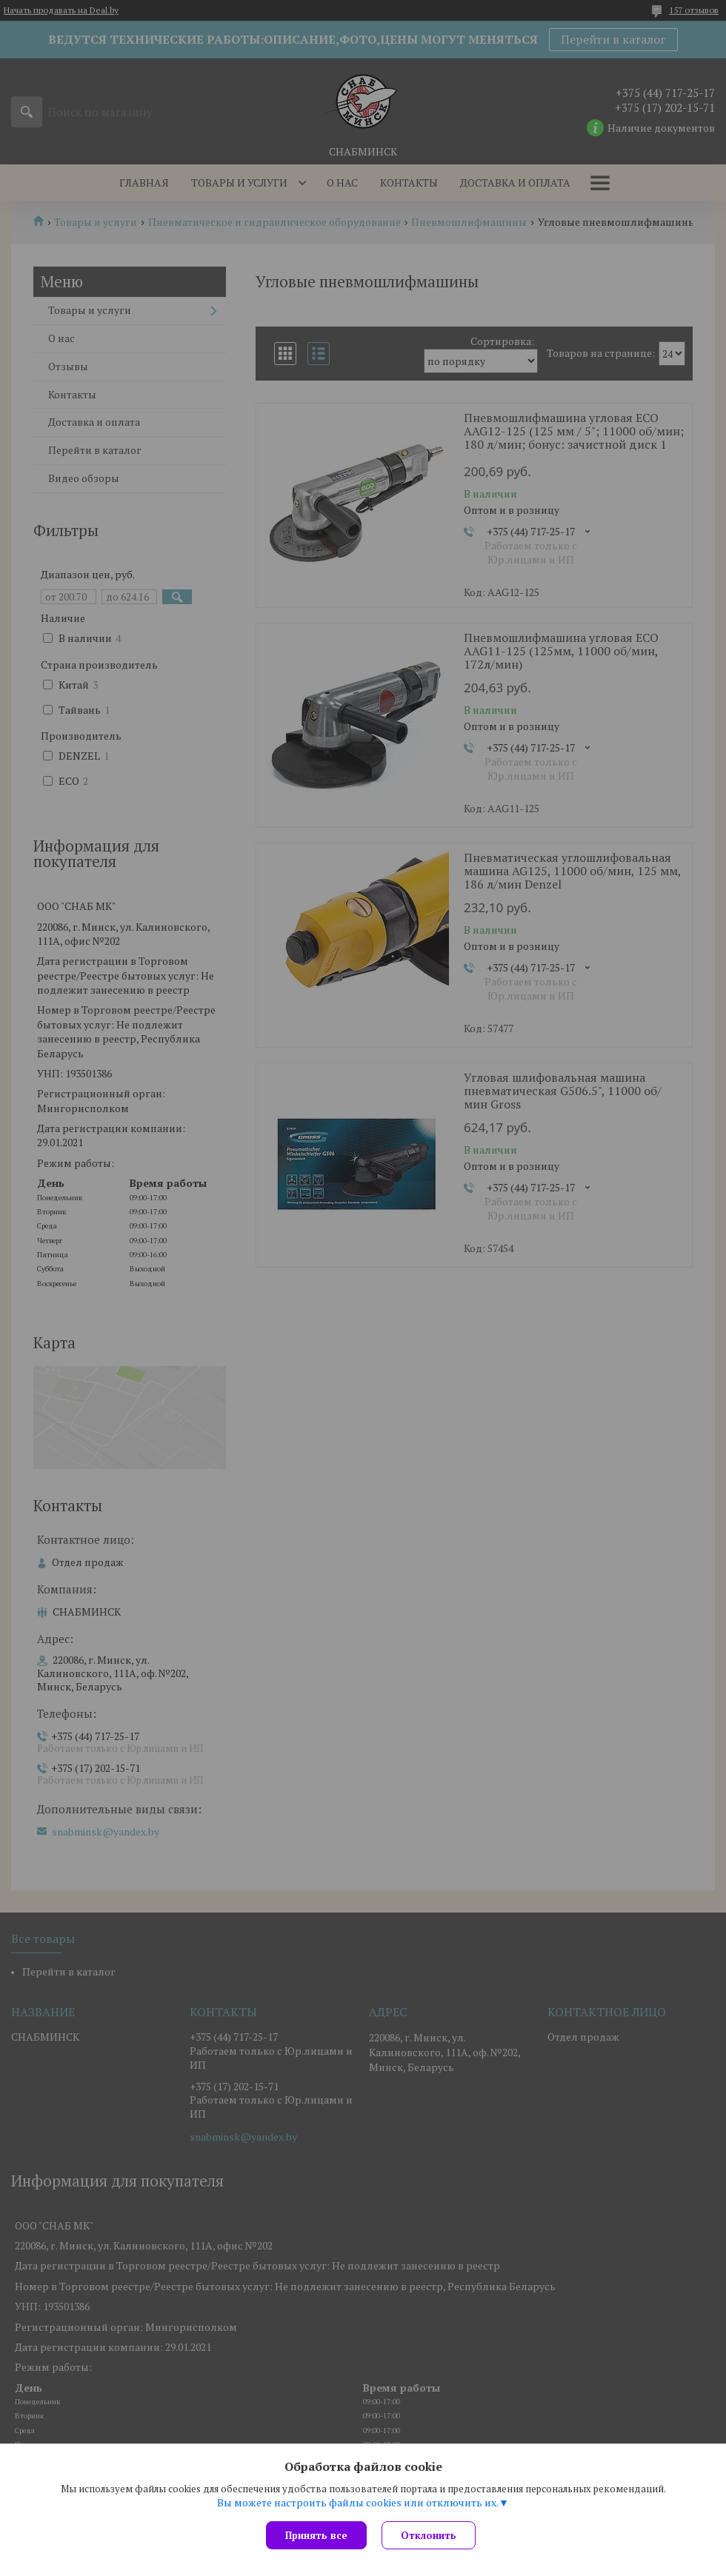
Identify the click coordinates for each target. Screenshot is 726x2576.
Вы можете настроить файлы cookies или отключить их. (358, 2502)
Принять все (316, 2535)
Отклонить (428, 2535)
